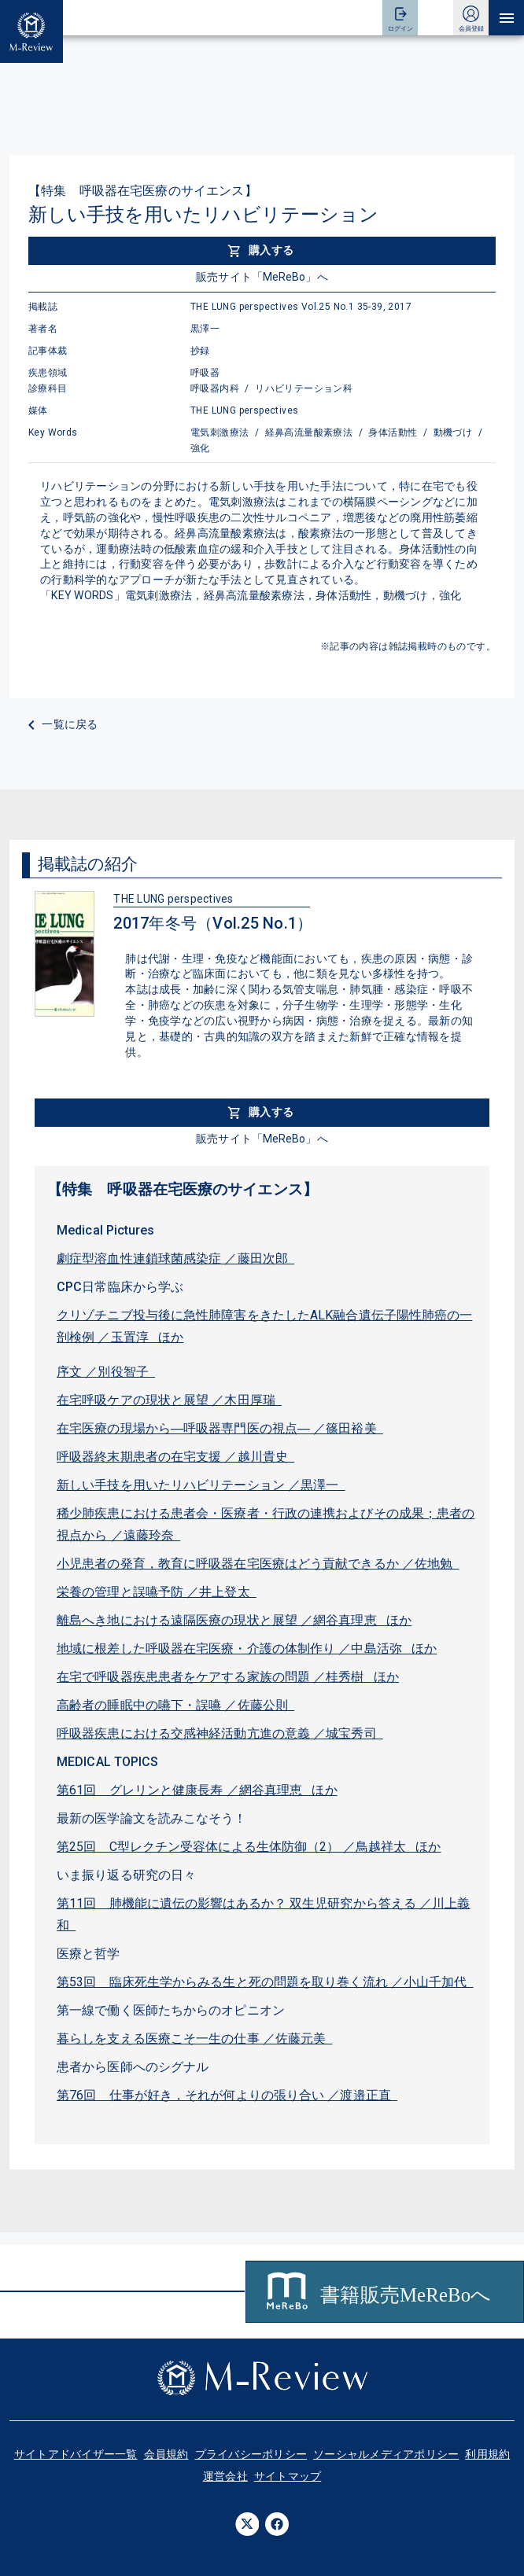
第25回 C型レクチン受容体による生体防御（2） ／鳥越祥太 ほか (249, 1846)
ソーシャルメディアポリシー (386, 2454)
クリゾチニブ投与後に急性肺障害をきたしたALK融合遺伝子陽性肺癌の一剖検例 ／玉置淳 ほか (264, 1326)
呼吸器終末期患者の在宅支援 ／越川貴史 (175, 1456)
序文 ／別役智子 (106, 1371)
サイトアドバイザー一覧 (76, 2454)
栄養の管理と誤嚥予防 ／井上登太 (156, 1591)
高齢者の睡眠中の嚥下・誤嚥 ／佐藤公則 (175, 1705)
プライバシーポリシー (251, 2454)
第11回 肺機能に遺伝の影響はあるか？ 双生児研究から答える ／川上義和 (263, 1914)
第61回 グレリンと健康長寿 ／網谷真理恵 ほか (197, 1790)
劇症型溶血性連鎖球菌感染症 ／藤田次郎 (175, 1258)
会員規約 (166, 2454)
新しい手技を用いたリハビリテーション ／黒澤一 (201, 1485)
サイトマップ (288, 2476)
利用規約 (487, 2454)
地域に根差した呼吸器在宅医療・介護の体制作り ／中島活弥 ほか (247, 1648)
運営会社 (225, 2476)
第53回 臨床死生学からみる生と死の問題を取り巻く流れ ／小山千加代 (265, 1981)
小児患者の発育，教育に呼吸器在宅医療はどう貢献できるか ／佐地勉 (258, 1563)
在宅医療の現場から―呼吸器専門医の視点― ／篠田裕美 (220, 1428)
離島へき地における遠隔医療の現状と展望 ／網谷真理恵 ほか (234, 1620)
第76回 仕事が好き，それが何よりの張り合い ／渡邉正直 (227, 2095)
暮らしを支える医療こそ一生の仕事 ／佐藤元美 (194, 2038)
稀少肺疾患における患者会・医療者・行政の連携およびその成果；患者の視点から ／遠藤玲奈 (265, 1524)
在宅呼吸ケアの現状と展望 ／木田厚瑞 (169, 1400)
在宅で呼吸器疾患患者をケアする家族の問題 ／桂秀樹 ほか (228, 1676)
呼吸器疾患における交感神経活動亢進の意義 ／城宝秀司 (220, 1733)
